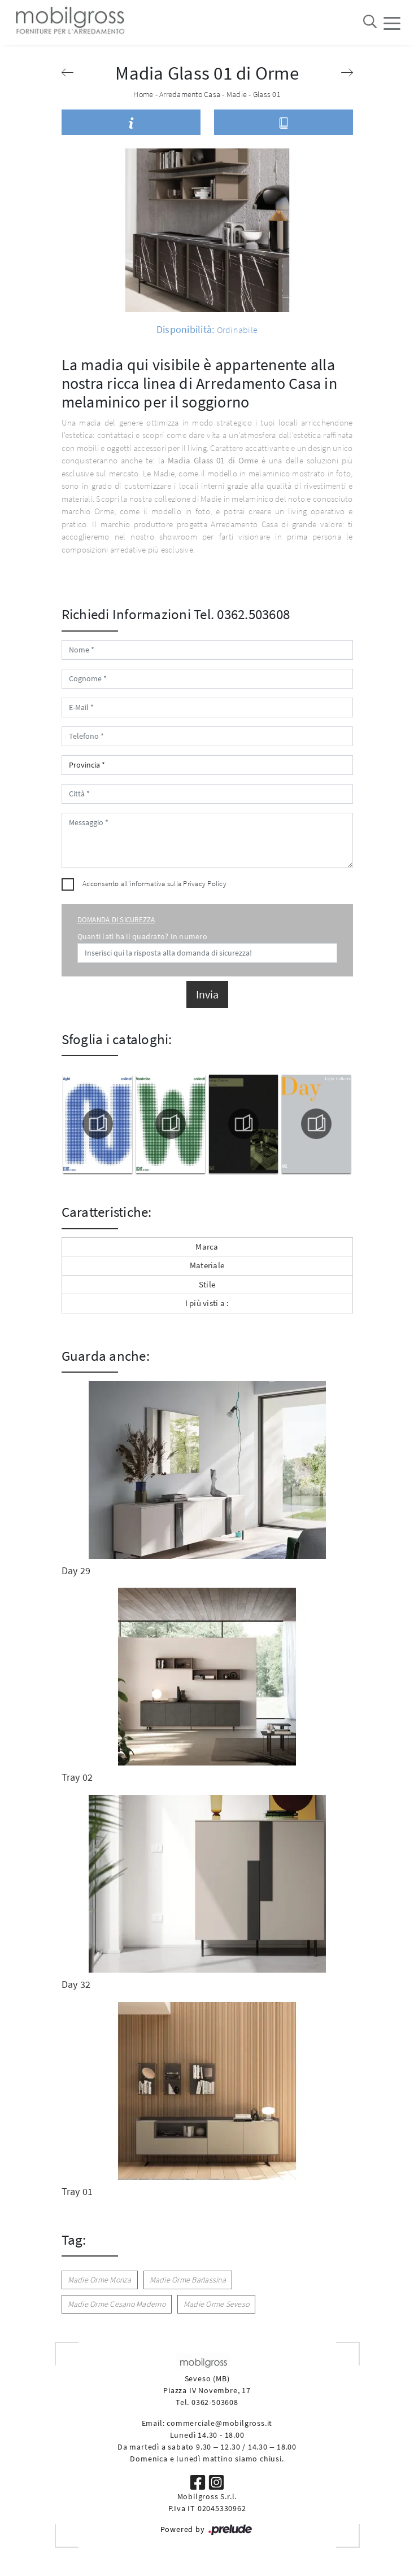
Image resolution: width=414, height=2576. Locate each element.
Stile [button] (207, 1284)
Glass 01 (267, 94)
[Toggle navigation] (392, 22)
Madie (236, 94)
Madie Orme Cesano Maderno (116, 2304)
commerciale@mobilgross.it (219, 2423)
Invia (207, 994)
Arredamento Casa (189, 94)
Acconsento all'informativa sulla (154, 883)
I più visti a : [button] (207, 1303)
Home (143, 94)
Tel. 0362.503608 (242, 614)
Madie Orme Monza (100, 2280)
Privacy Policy (204, 883)
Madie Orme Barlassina (188, 2280)
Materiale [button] (207, 1265)
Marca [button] (206, 1246)
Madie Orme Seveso (216, 2304)
